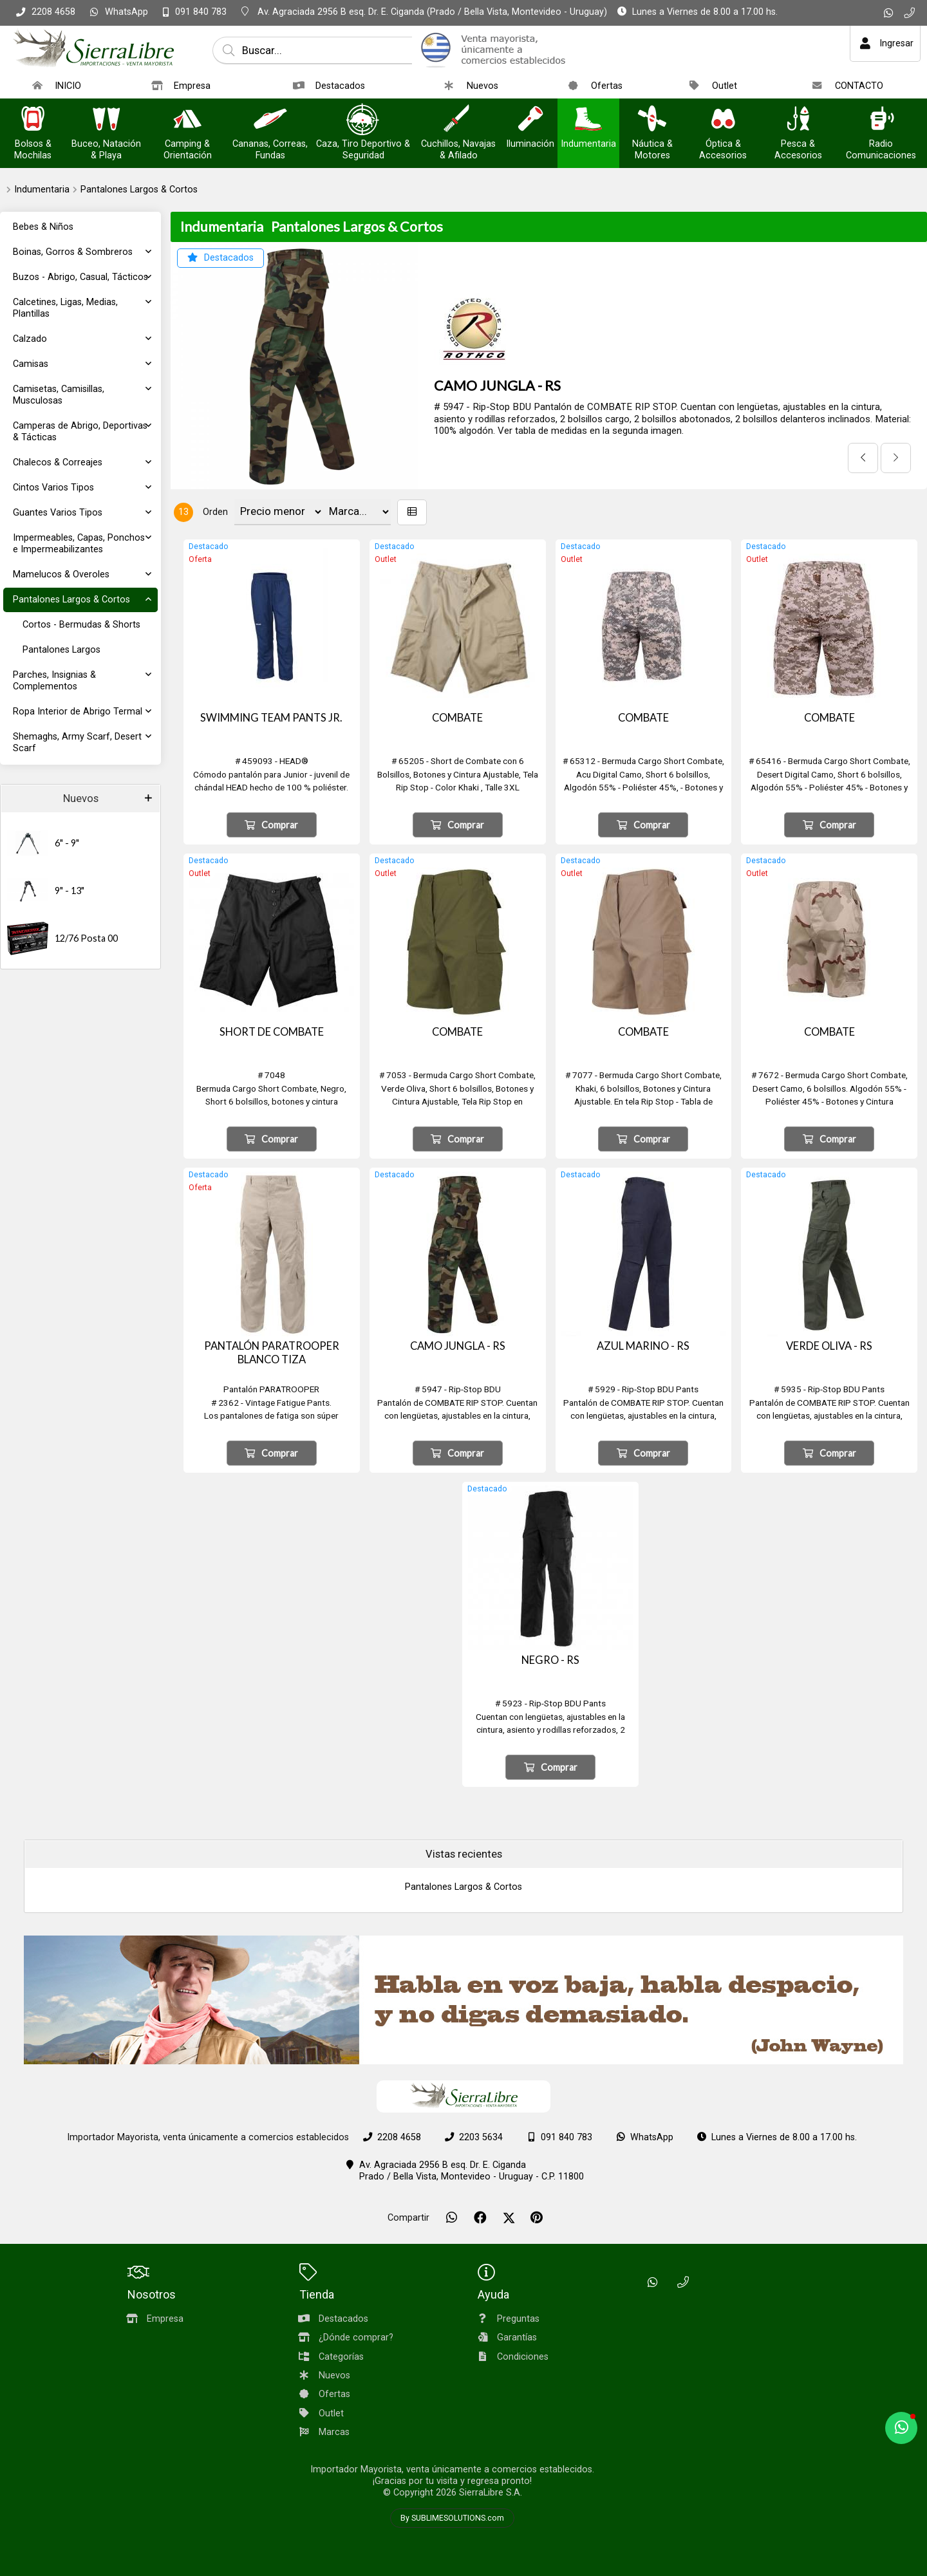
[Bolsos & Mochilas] (32, 120)
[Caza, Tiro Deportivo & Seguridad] (363, 120)
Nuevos (80, 798)
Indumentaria (42, 189)
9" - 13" (69, 890)
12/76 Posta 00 (86, 938)
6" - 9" (67, 842)
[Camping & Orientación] (187, 120)
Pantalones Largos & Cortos (139, 189)
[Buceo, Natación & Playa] (106, 120)
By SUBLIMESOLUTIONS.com (452, 2518)
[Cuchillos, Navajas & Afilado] (458, 120)
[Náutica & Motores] (652, 120)
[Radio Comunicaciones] (881, 120)
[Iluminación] (530, 120)
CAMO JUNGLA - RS (497, 385)
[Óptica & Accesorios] (723, 120)
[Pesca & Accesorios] (798, 120)
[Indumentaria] (588, 120)
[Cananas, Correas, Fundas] (270, 120)
